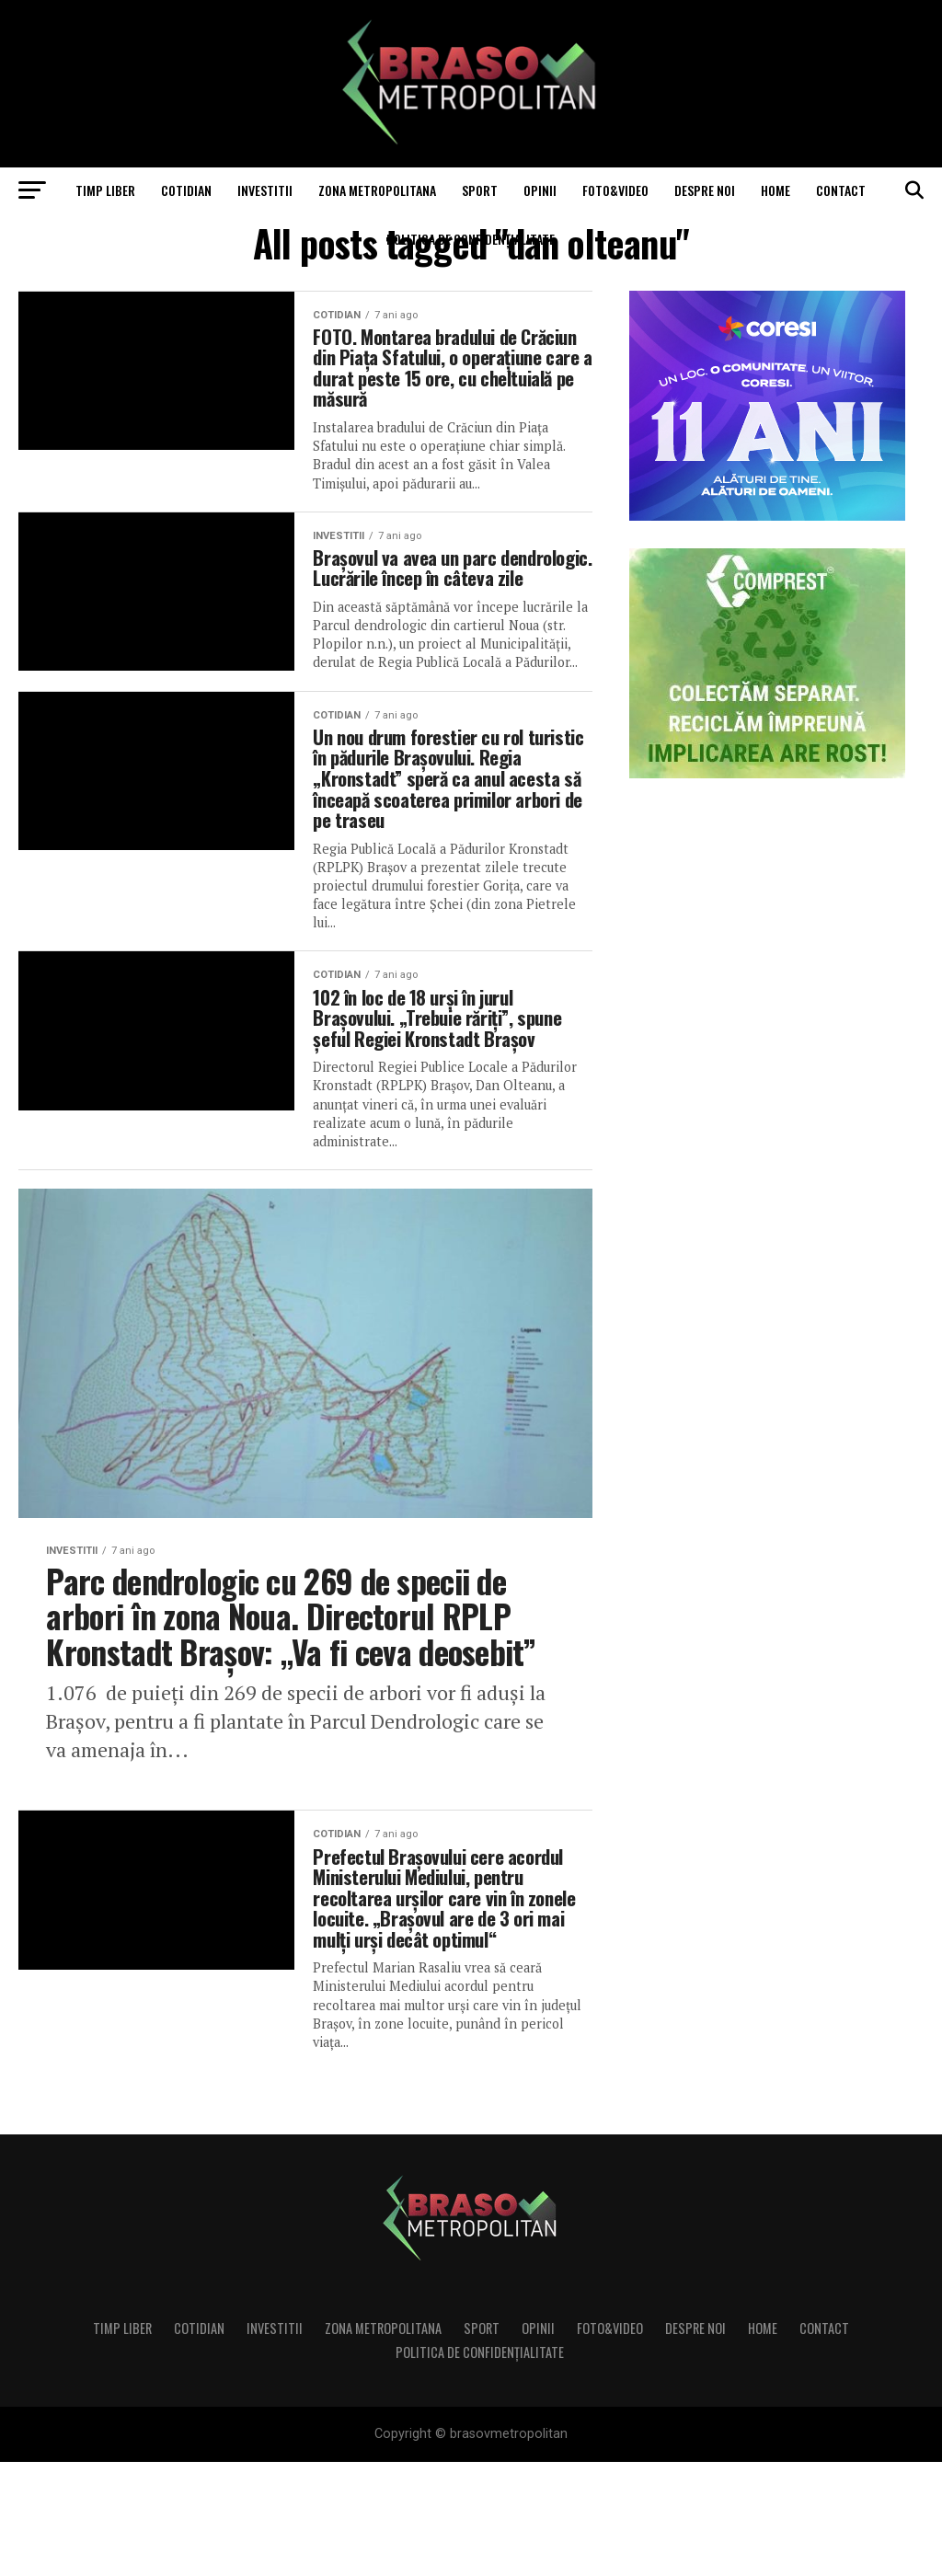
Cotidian (186, 190)
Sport (480, 190)
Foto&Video (615, 190)
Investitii (265, 190)
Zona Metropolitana (377, 190)
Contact (841, 190)
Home (775, 190)
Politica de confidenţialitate (470, 238)
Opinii (540, 190)
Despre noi (704, 190)
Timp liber (105, 190)
